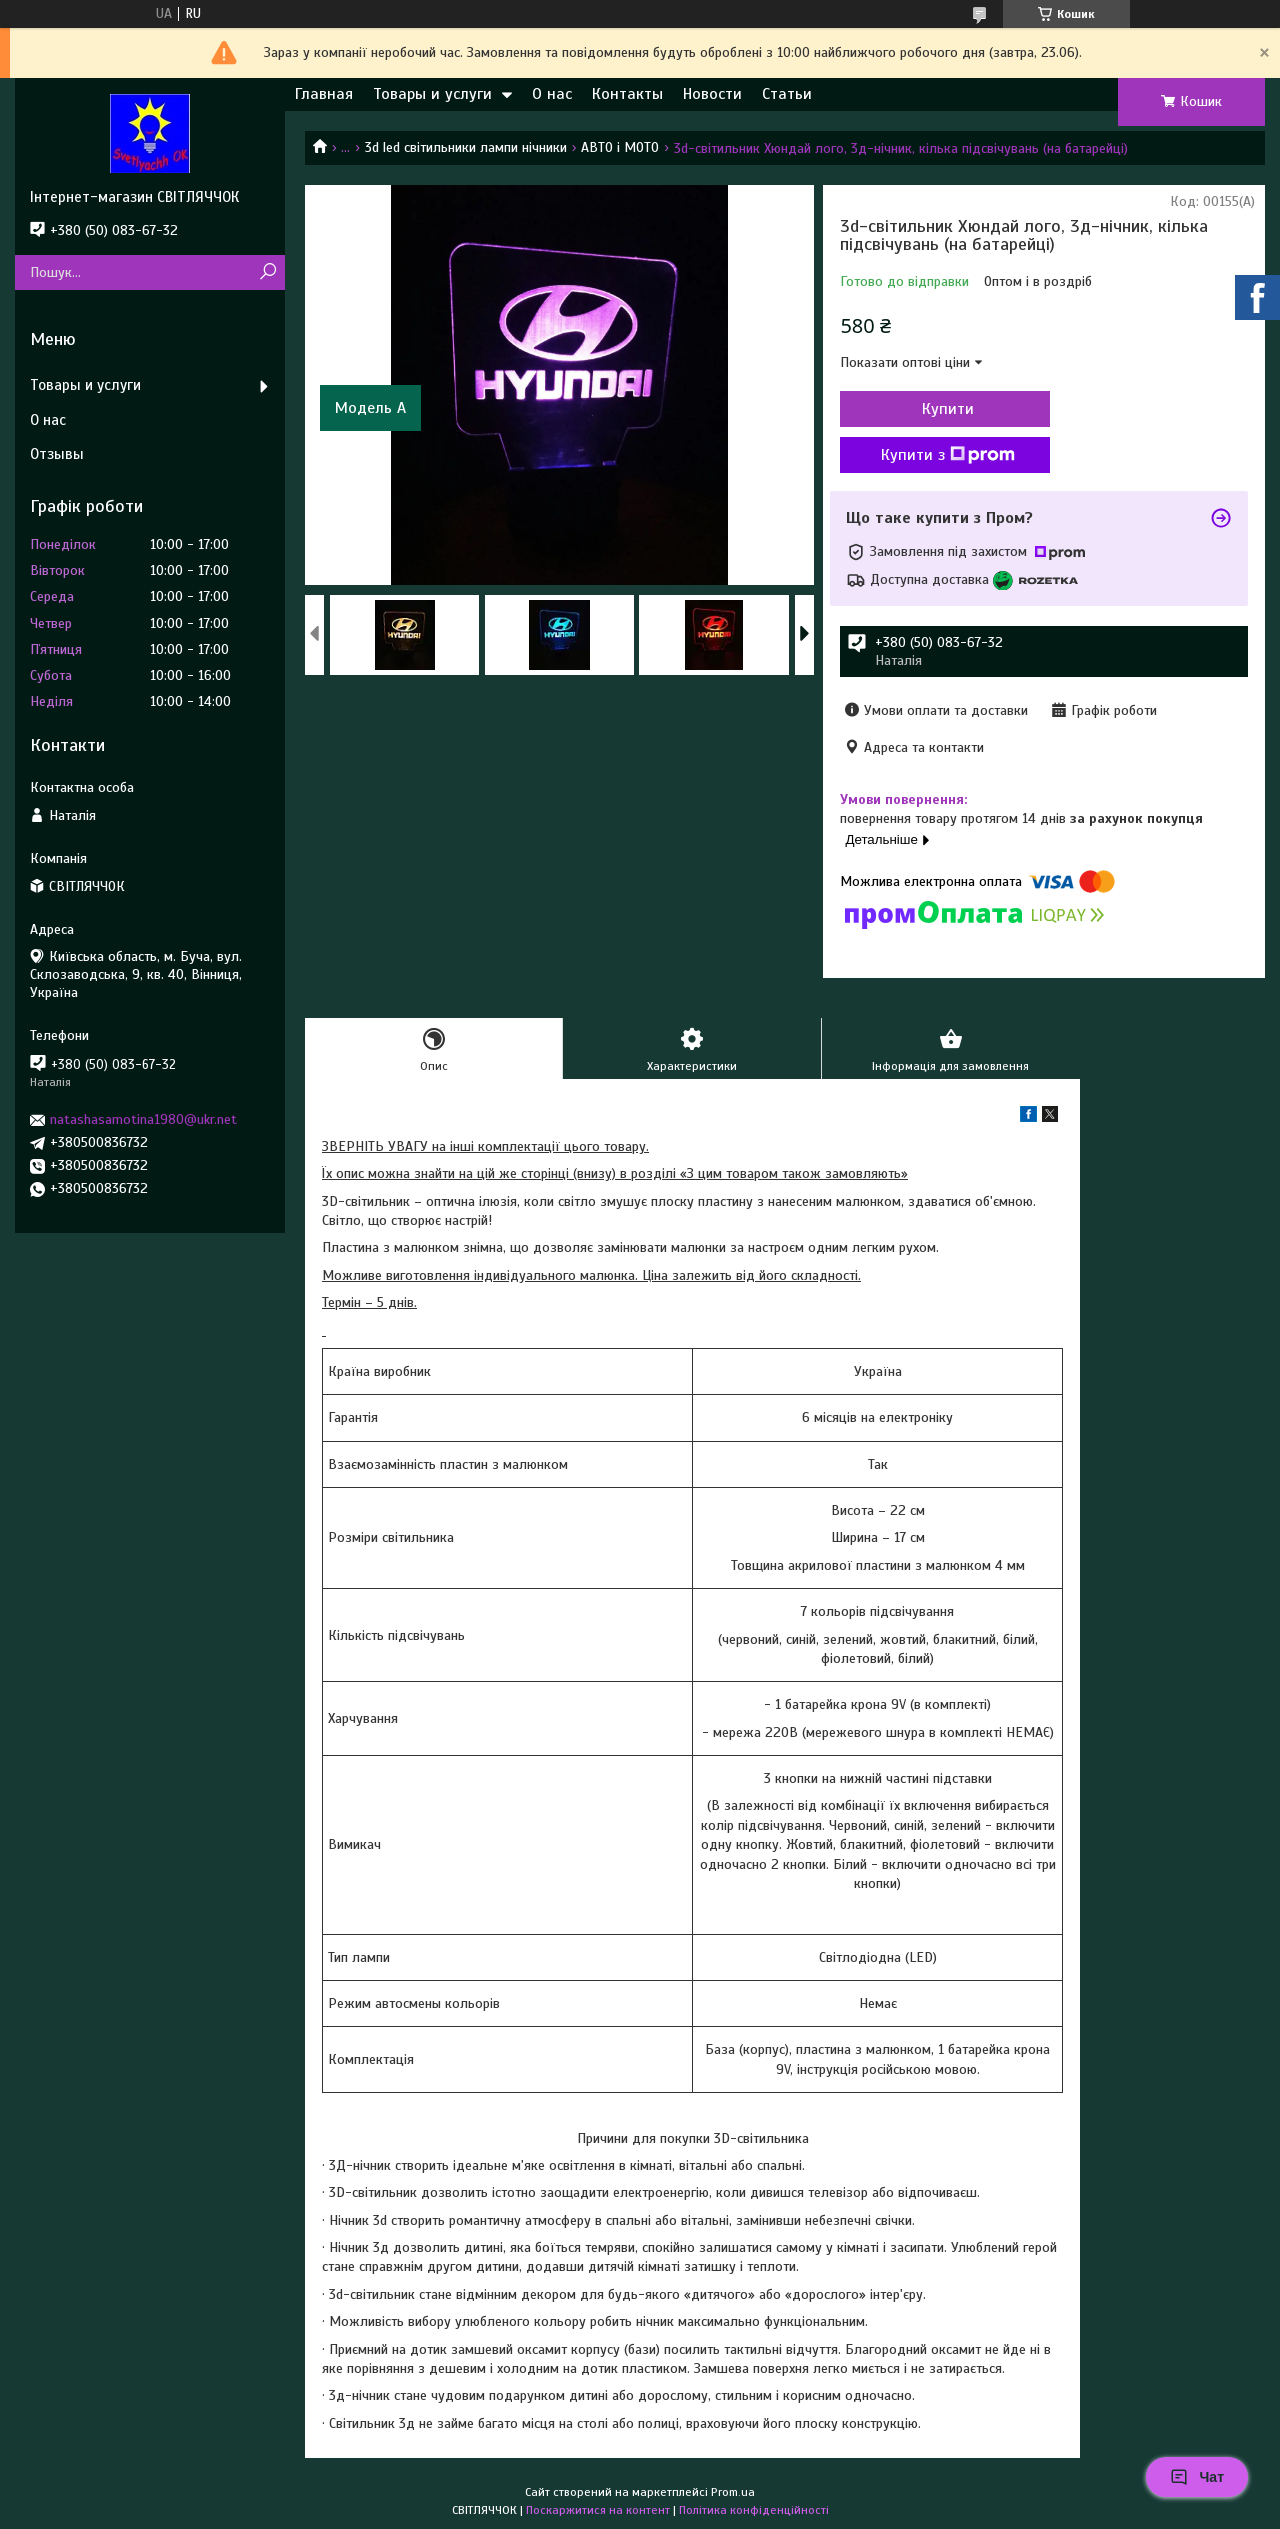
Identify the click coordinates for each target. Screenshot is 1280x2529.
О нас (552, 94)
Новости (712, 94)
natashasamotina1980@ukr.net (143, 1119)
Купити (948, 409)
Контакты (627, 94)
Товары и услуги (432, 94)
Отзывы (57, 454)
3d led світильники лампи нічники (466, 147)
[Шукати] (267, 272)
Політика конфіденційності (754, 2510)
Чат (1197, 2477)
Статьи (787, 94)
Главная (324, 94)
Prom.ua (733, 2492)
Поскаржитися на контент (598, 2510)
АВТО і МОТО (620, 147)
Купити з (948, 455)
